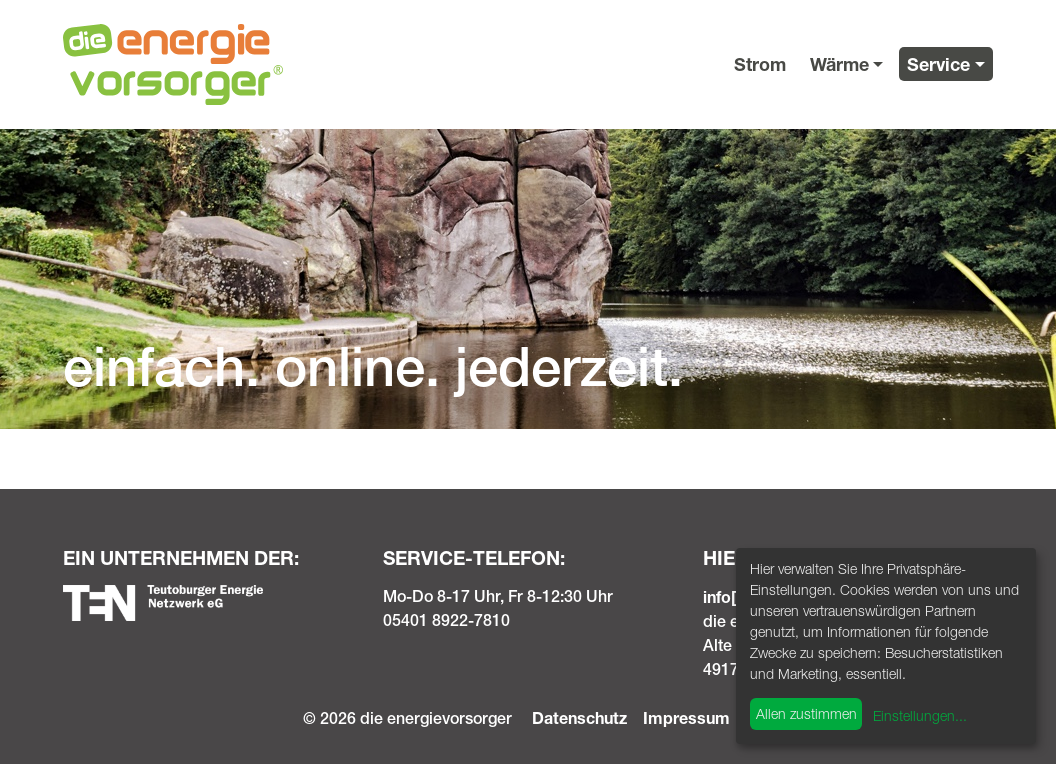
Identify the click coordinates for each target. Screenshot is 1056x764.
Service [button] (938, 64)
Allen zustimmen (806, 713)
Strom (760, 64)
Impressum (686, 717)
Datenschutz (579, 717)
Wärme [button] (839, 64)
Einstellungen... (920, 715)
